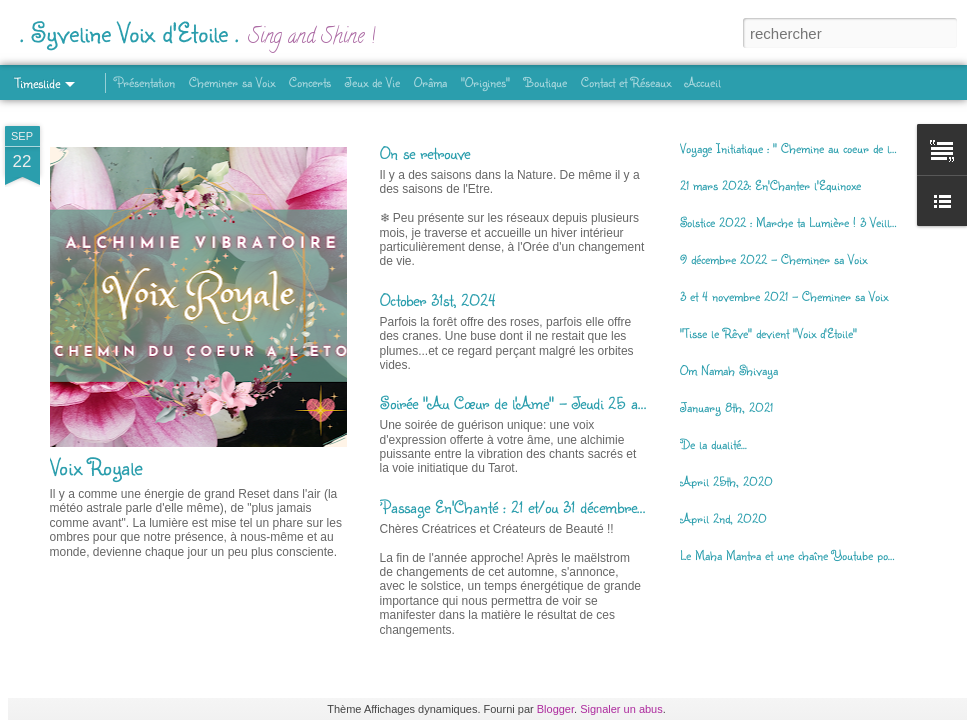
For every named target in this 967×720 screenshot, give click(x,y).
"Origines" (485, 82)
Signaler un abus (621, 709)
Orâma (430, 82)
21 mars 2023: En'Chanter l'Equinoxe (770, 185)
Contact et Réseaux (626, 82)
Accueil (703, 82)
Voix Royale (96, 466)
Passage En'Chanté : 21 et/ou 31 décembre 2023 (528, 506)
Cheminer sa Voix (232, 82)
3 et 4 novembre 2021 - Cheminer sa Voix (784, 296)
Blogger (555, 709)
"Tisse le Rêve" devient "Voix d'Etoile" (768, 333)
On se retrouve (425, 152)
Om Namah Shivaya (729, 370)
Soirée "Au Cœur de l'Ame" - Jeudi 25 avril (519, 402)
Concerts (310, 82)
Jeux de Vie (372, 82)
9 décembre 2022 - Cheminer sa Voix (773, 259)
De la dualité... (713, 444)
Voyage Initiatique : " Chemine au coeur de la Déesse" (809, 148)
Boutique (545, 82)
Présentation (145, 82)
